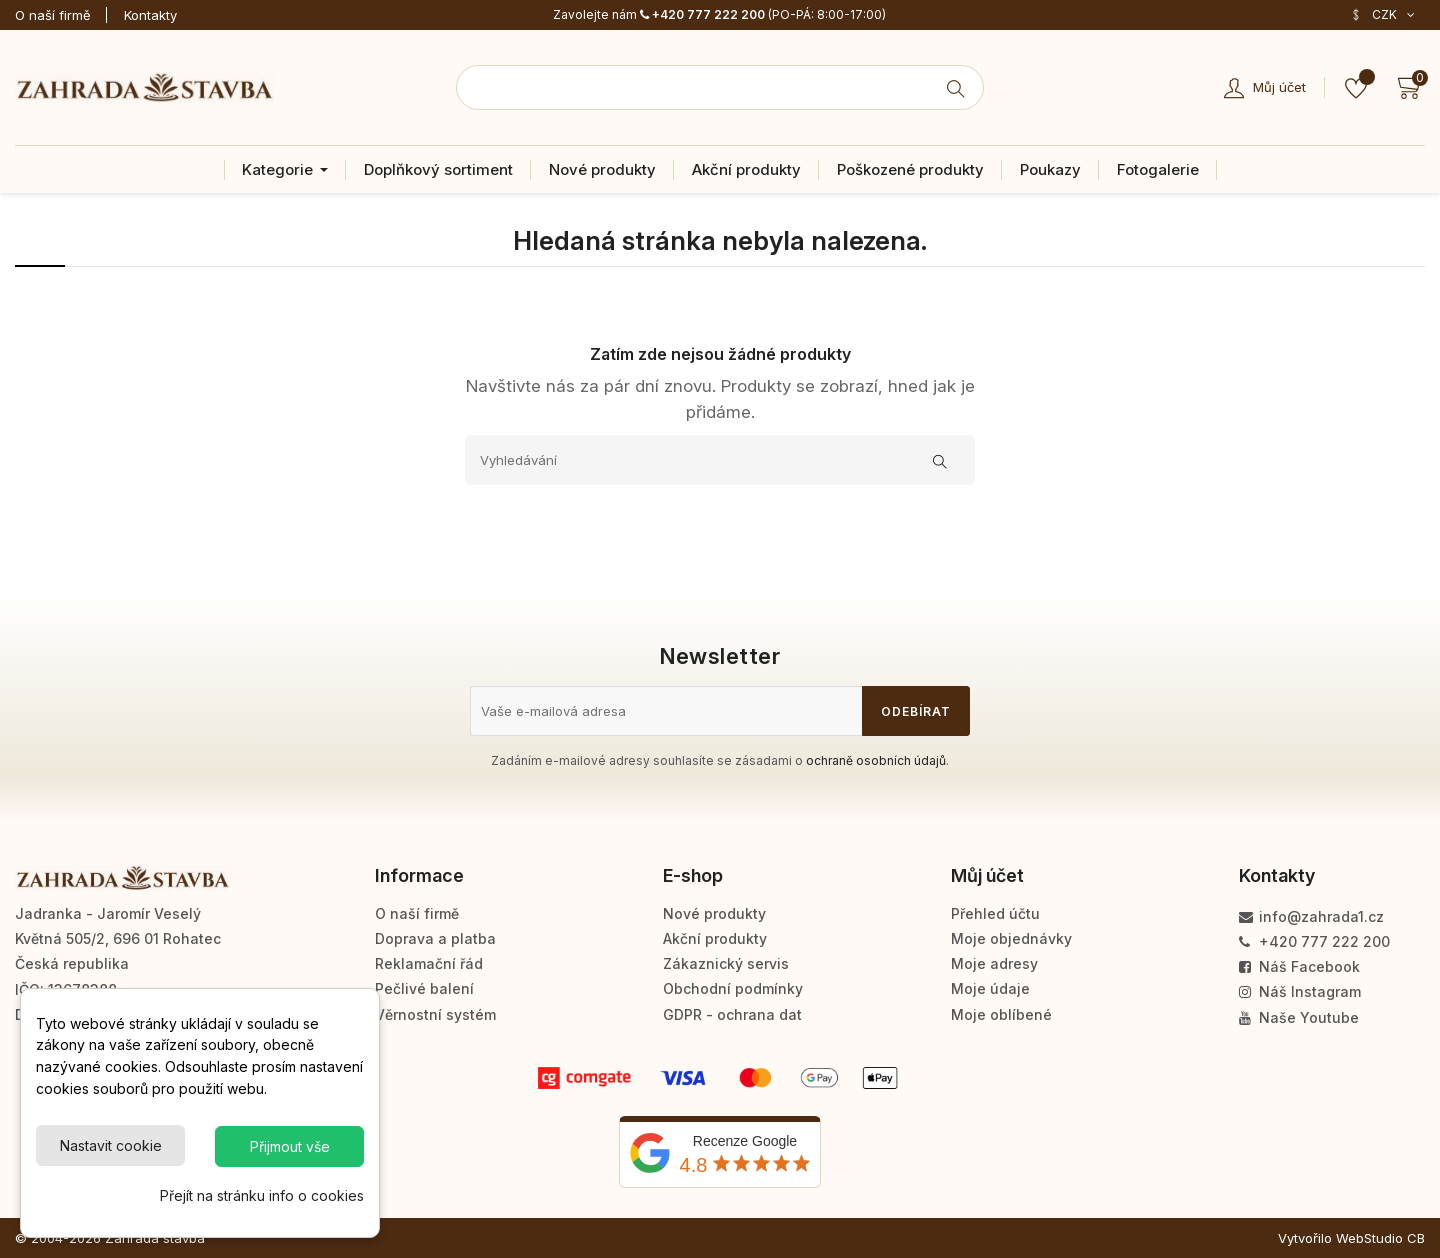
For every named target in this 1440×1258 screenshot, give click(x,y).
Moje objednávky (1011, 938)
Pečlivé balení (424, 988)
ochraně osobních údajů (876, 760)
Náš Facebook (1299, 966)
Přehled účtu (995, 913)
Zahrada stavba (155, 1238)
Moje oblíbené (1001, 1014)
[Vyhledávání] (720, 460)
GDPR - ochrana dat (732, 1014)
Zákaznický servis (726, 963)
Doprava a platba (435, 938)
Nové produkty (714, 913)
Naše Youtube (1299, 1017)
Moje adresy (994, 963)
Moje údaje (990, 988)
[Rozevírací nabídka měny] (1382, 15)
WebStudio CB (1380, 1238)
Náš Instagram (1300, 991)
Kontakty (150, 15)
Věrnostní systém (435, 1014)
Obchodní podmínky (733, 988)
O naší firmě (53, 15)
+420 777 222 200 (702, 14)
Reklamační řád (429, 963)
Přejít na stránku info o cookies (262, 1195)
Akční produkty (715, 938)
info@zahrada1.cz (1311, 916)
